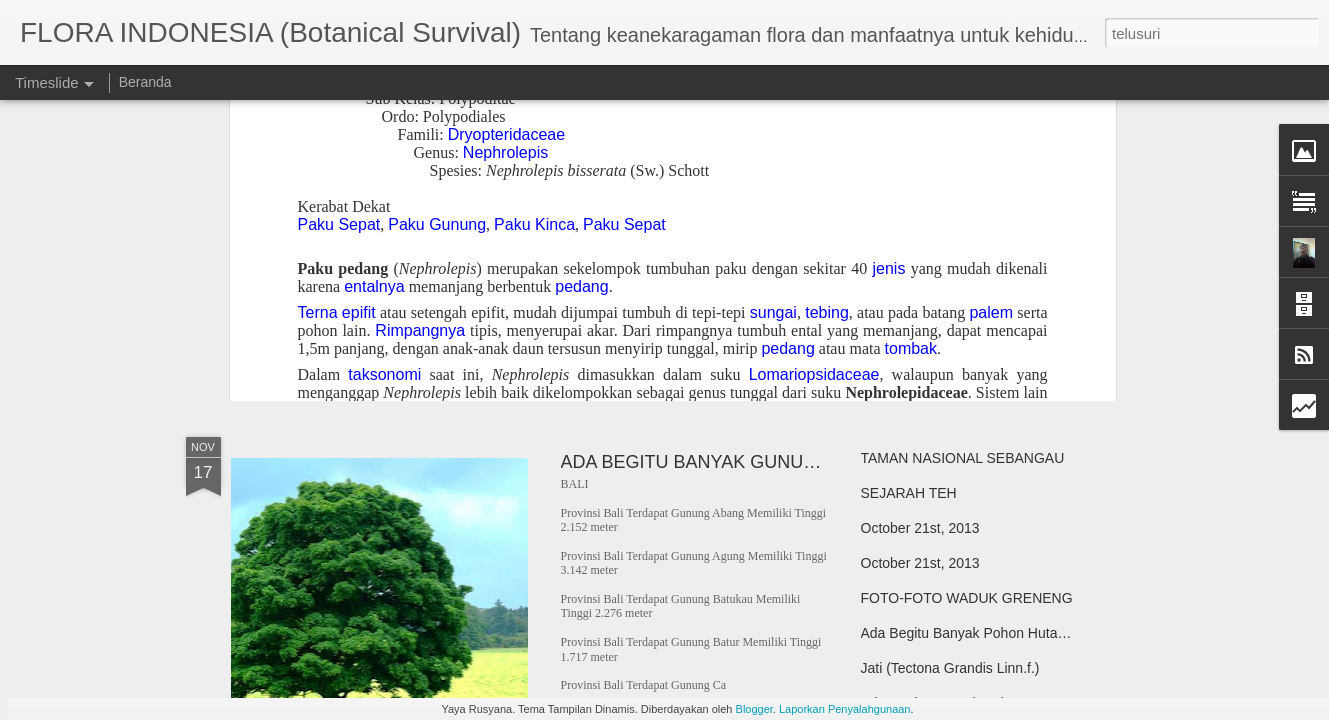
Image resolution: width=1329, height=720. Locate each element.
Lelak (877, 182)
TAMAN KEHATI (318, 164)
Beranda (145, 82)
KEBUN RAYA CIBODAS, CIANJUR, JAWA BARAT (1019, 322)
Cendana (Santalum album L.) (954, 252)
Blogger (754, 709)
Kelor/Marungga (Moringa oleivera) (969, 287)
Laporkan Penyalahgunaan (845, 709)
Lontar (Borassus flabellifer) (946, 217)
